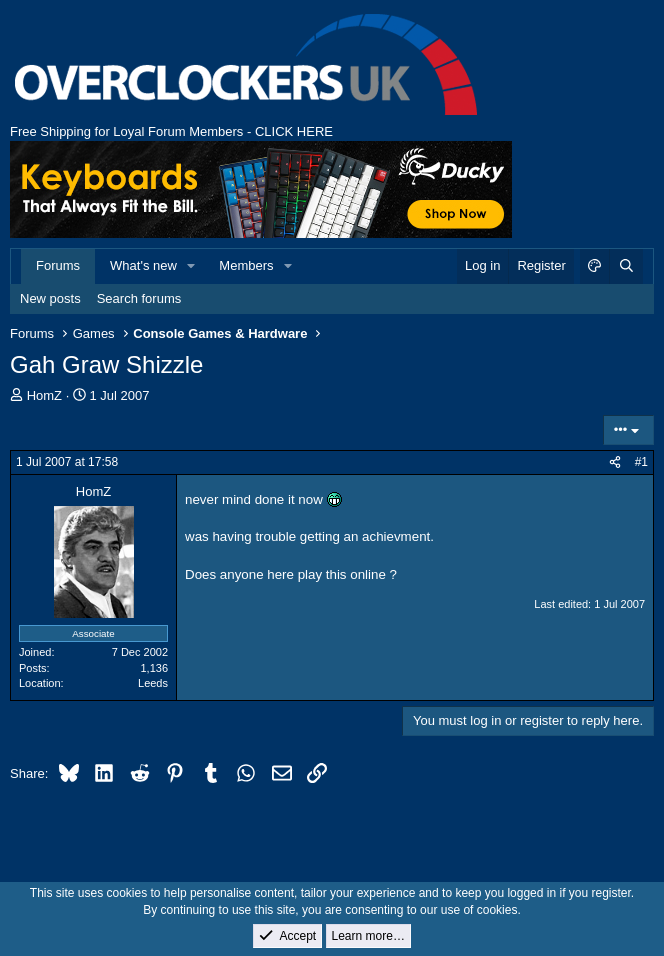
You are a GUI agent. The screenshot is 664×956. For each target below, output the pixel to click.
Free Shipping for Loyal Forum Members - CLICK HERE (171, 131)
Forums (58, 265)
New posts (50, 298)
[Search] (626, 266)
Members (246, 265)
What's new (143, 265)
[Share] (615, 462)
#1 (641, 462)
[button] (192, 266)
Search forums (139, 298)
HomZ (44, 395)
